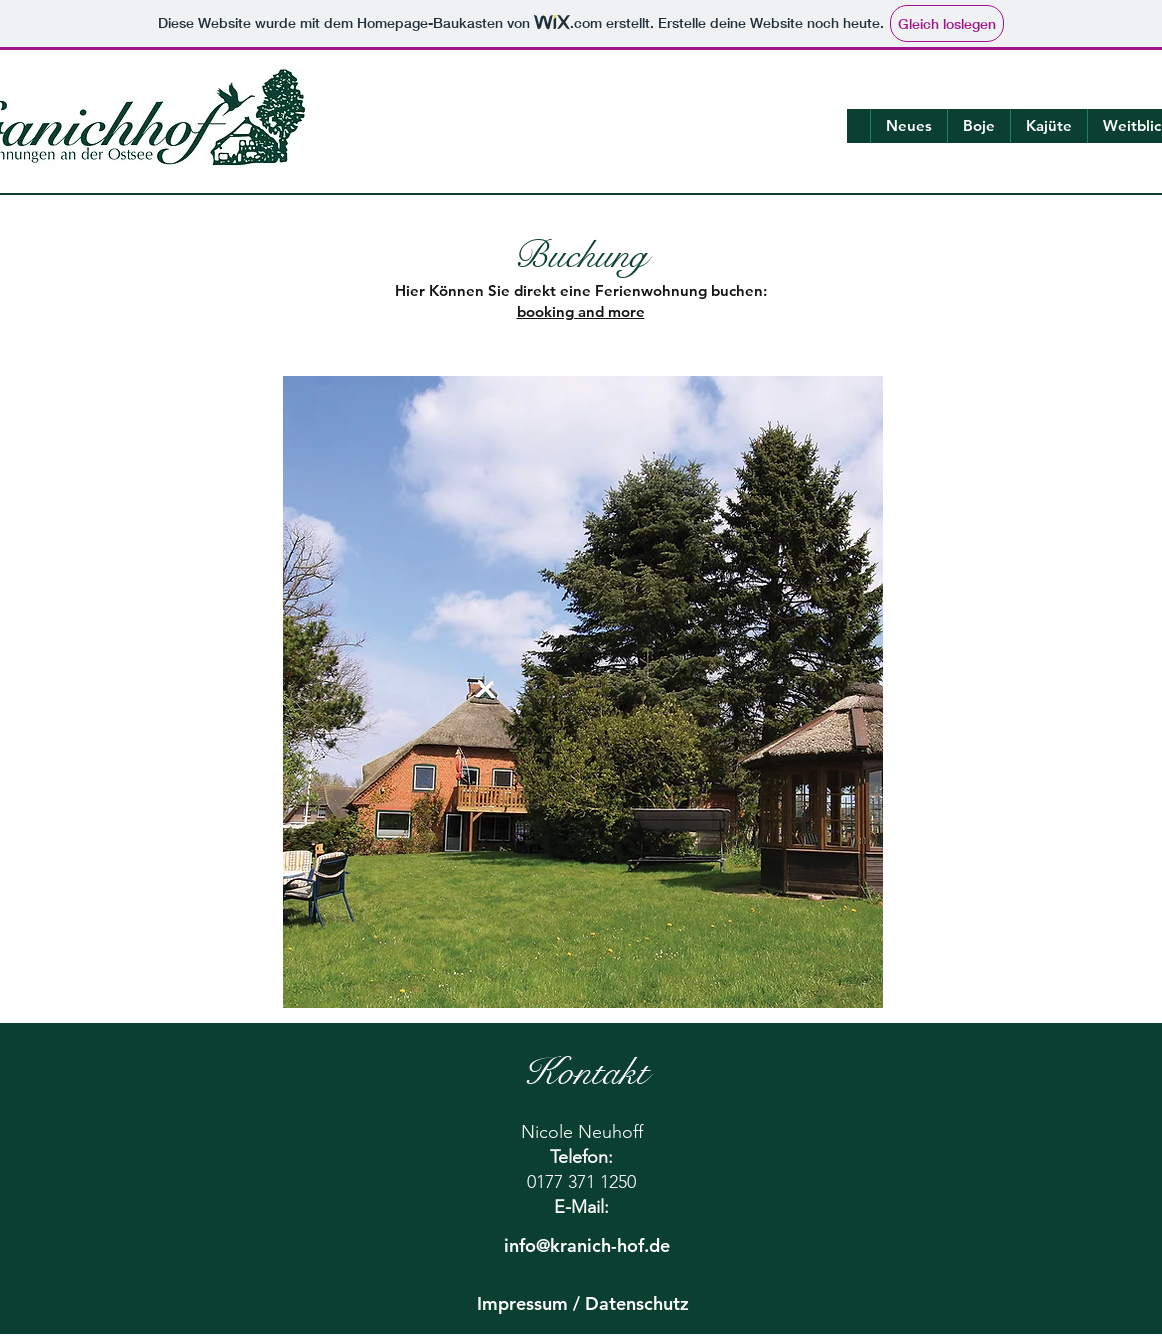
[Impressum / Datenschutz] (583, 1304)
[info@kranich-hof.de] (587, 1246)
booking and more (581, 311)
